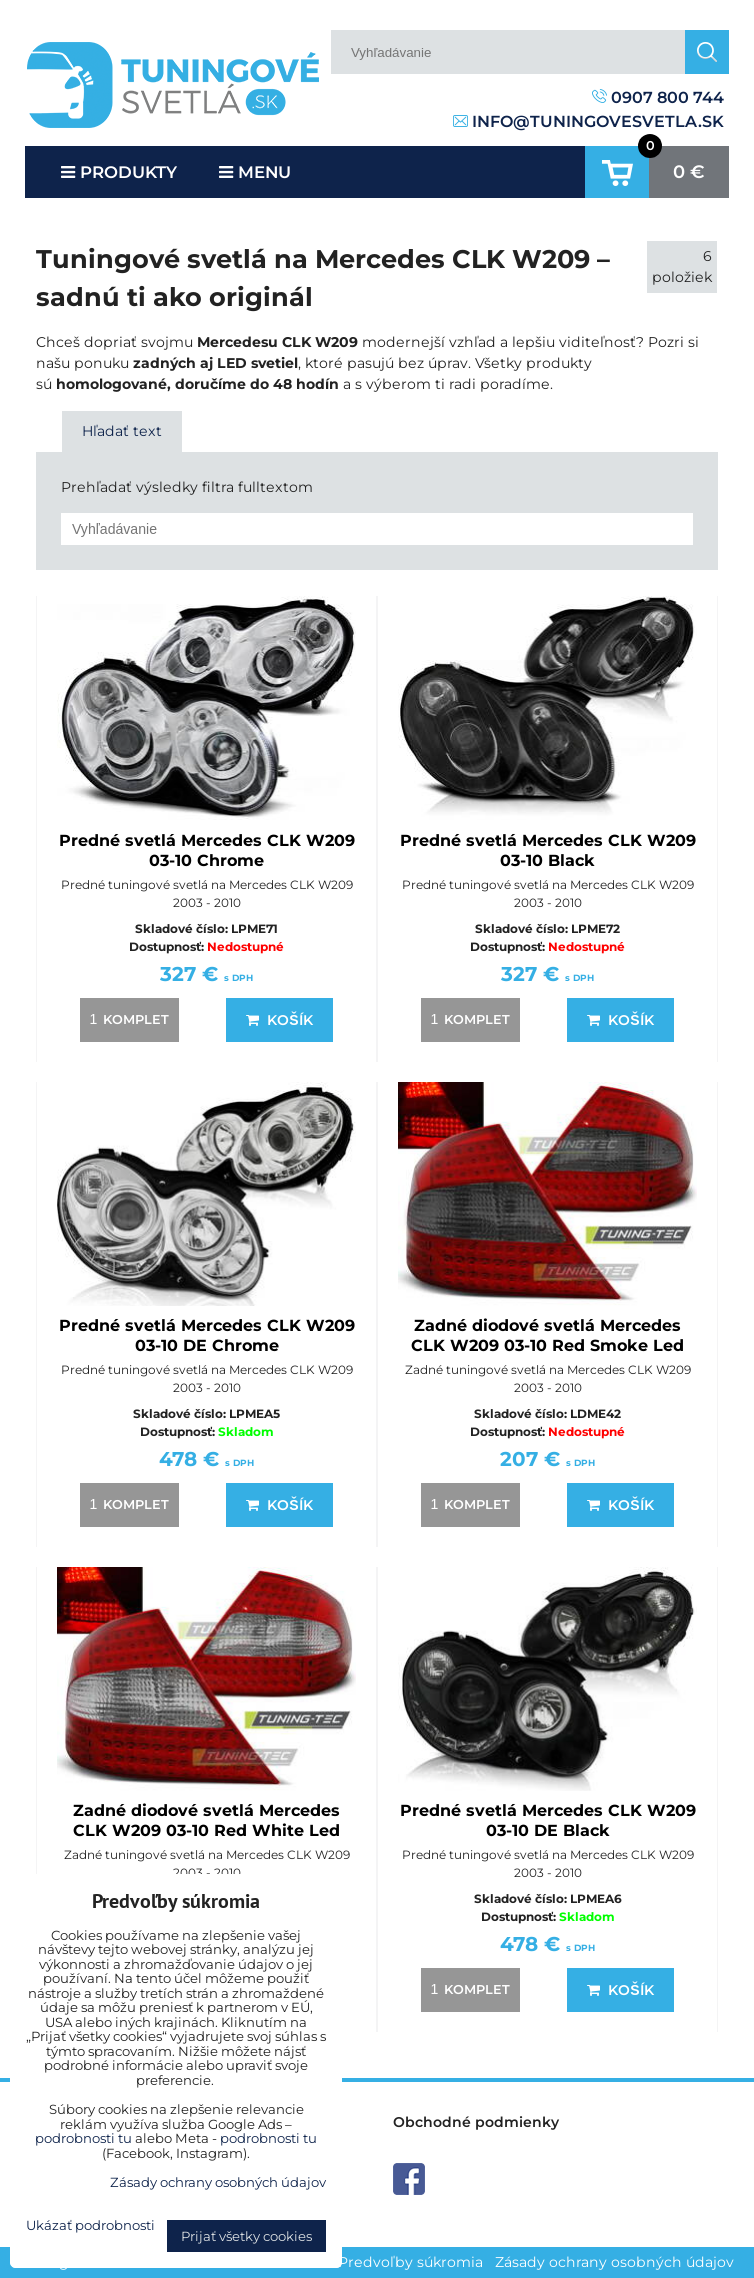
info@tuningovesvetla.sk (588, 121)
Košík (279, 1020)
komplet (126, 1019)
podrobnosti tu (83, 2138)
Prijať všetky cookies (246, 2236)
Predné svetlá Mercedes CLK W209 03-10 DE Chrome (207, 1335)
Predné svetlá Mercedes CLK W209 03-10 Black (548, 850)
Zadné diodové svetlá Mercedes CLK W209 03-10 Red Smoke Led (547, 1335)
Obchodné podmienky (476, 2122)
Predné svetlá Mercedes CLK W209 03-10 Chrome (207, 850)
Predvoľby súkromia (410, 2262)
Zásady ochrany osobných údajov (614, 2262)
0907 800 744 (658, 97)
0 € (689, 172)
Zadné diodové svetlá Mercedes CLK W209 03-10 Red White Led (206, 1820)
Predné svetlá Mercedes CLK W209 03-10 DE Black (548, 1820)
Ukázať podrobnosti (90, 2225)
